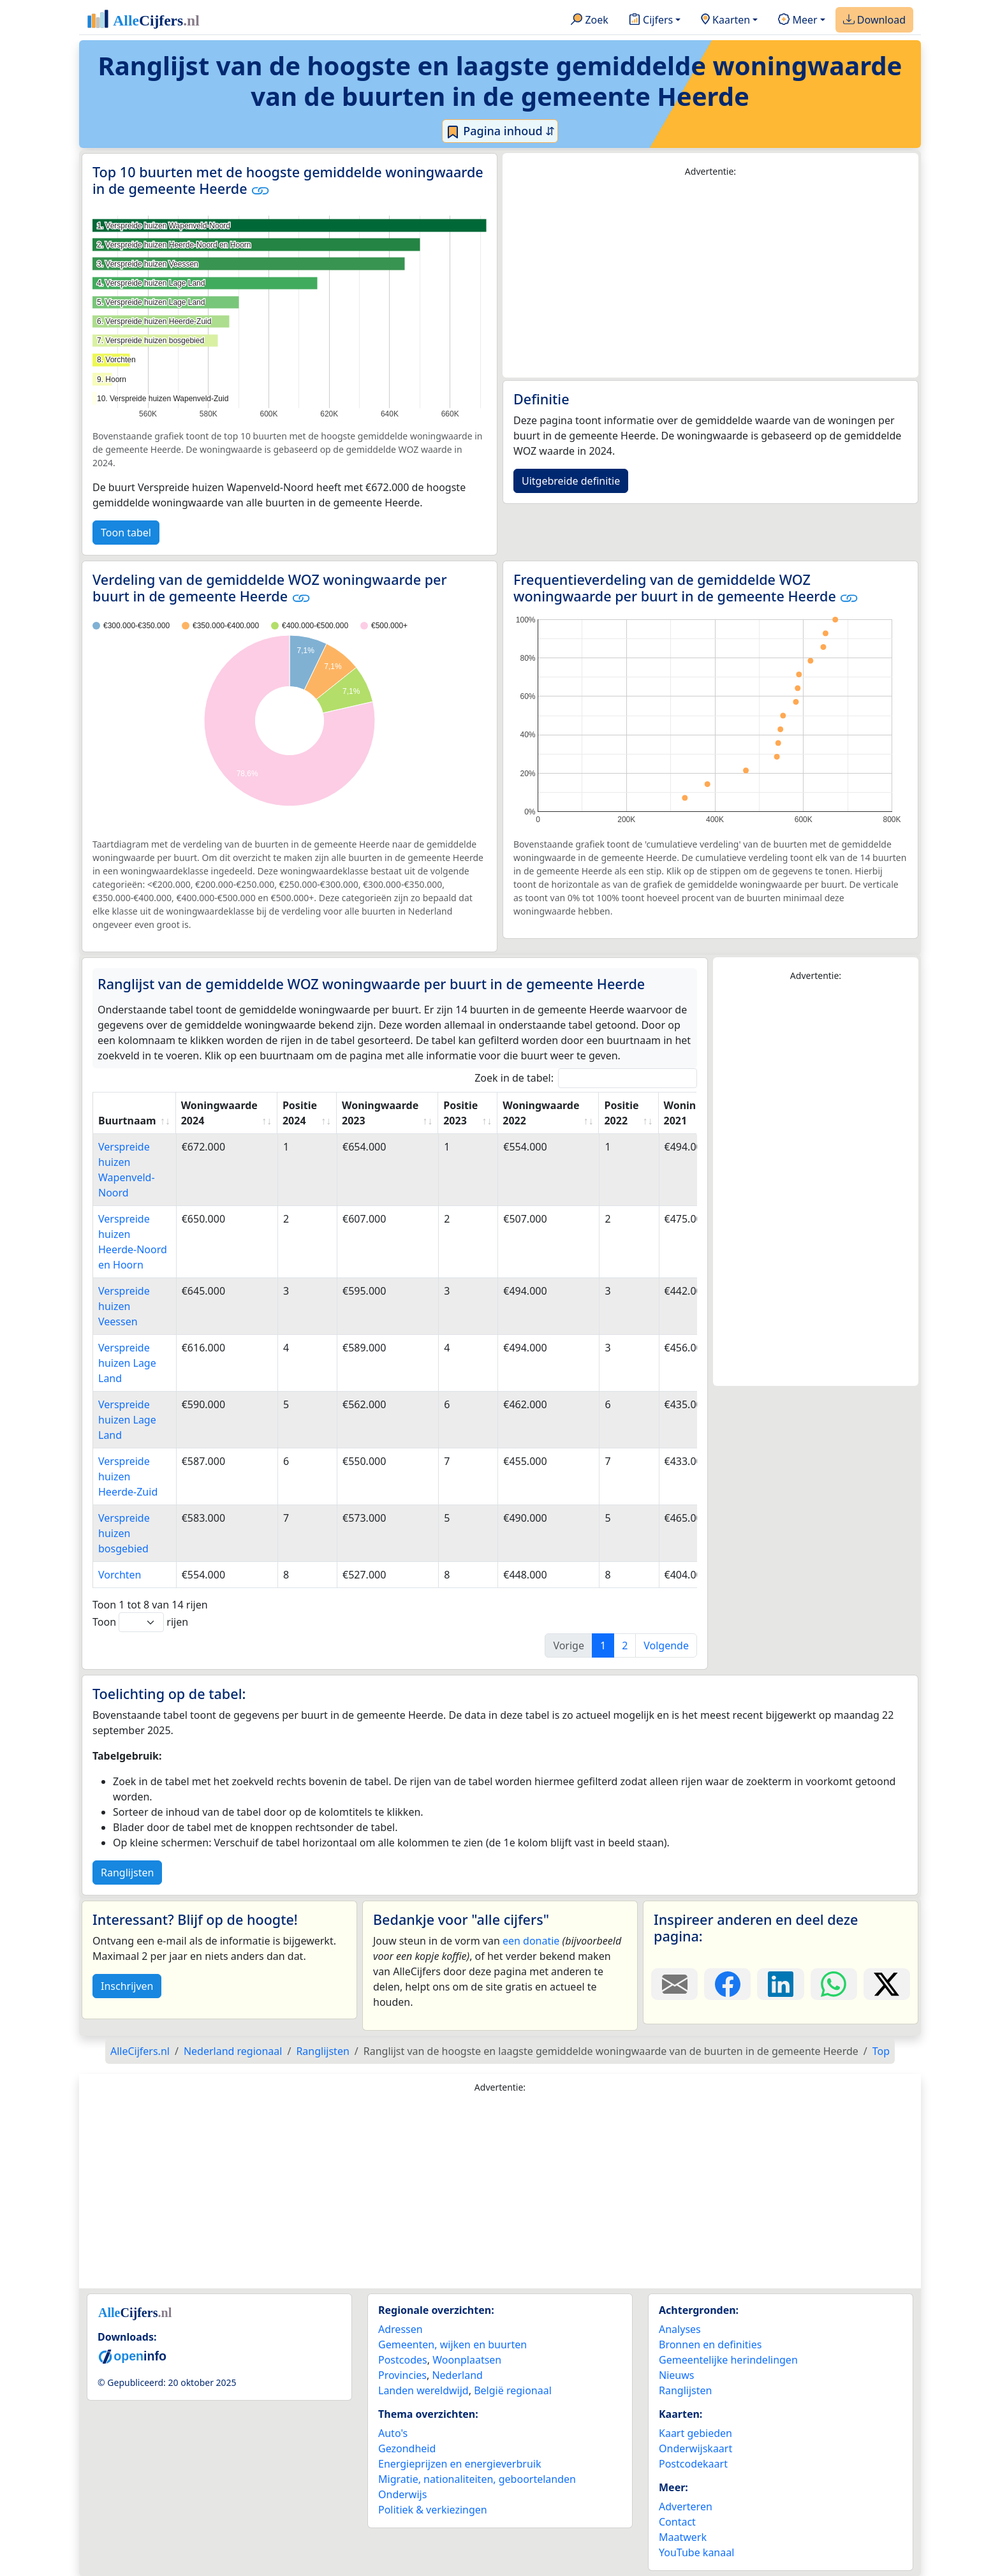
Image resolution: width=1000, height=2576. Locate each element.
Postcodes (402, 2360)
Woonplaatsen (466, 2360)
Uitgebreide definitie (571, 481)
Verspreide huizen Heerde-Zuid (128, 1476)
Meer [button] (797, 20)
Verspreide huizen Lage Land (127, 1363)
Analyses (680, 2329)
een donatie (531, 1941)
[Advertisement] (710, 278)
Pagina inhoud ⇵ (500, 131)
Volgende (666, 1645)
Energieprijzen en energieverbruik (459, 2464)
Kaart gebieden (695, 2433)
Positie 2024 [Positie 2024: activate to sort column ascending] (300, 1113)
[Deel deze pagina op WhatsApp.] (834, 1984)
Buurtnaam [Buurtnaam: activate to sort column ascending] (127, 1121)
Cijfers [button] (651, 20)
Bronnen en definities (710, 2344)
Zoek (589, 20)
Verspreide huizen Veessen (124, 1306)
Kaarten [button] (725, 20)
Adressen (400, 2329)
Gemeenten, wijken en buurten (452, 2344)
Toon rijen (140, 1622)
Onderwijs (402, 2494)
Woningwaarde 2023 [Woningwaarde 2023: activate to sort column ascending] (380, 1113)
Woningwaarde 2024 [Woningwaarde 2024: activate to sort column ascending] (219, 1113)
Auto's (393, 2433)
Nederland (457, 2375)
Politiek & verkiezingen (432, 2510)
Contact (677, 2522)
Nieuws (676, 2375)
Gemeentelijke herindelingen (728, 2360)
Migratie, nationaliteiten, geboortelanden (477, 2479)
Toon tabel (126, 533)
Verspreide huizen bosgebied (124, 1533)
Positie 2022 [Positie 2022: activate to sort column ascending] (621, 1113)
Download (874, 20)
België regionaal (513, 2390)
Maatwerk (683, 2537)
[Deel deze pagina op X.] (887, 1984)
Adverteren (685, 2506)
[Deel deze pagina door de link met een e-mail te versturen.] (674, 1984)
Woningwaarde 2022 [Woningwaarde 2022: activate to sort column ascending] (541, 1113)
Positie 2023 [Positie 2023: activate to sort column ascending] (460, 1113)
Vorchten (120, 1575)
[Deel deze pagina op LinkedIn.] (780, 1984)
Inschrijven (127, 1986)
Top (881, 2051)
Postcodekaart (693, 2464)
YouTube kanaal (696, 2552)
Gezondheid (407, 2448)
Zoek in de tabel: (585, 1078)
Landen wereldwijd (423, 2390)
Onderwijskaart (695, 2448)
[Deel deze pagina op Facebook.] (727, 1984)
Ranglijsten (127, 1873)
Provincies (402, 2375)
